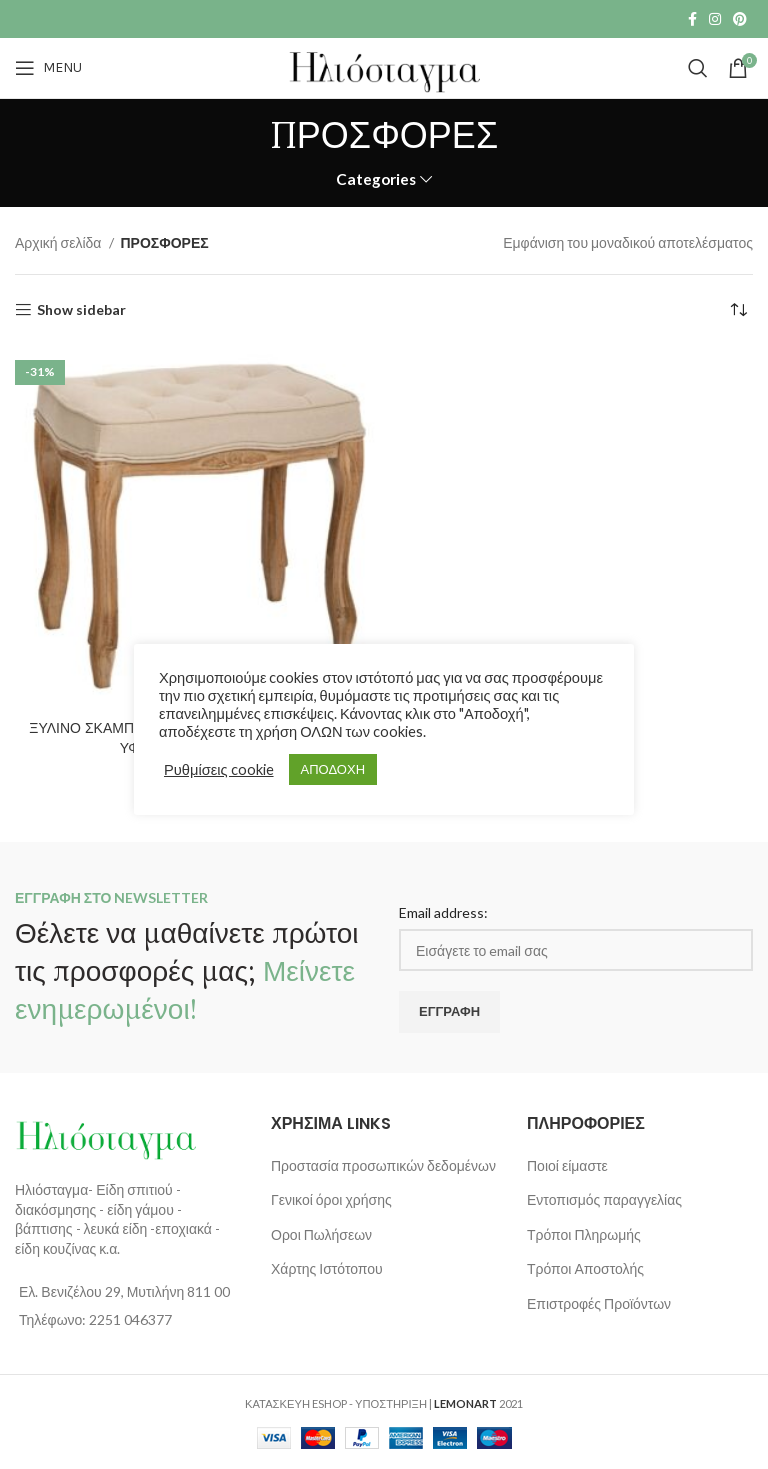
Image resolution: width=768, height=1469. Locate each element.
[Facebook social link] (692, 19)
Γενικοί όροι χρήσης (331, 1199)
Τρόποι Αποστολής (585, 1268)
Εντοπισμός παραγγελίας (604, 1199)
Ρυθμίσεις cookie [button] (219, 769)
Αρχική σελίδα (59, 242)
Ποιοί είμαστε (567, 1165)
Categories (376, 179)
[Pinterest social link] (740, 19)
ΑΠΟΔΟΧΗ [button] (333, 769)
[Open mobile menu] (48, 68)
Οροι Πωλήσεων (321, 1234)
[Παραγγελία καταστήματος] (738, 310)
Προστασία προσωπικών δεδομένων (383, 1165)
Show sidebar (81, 310)
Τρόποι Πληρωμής (584, 1234)
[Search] (698, 68)
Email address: (443, 912)
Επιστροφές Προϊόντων (599, 1303)
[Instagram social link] (715, 19)
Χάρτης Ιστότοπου (327, 1268)
